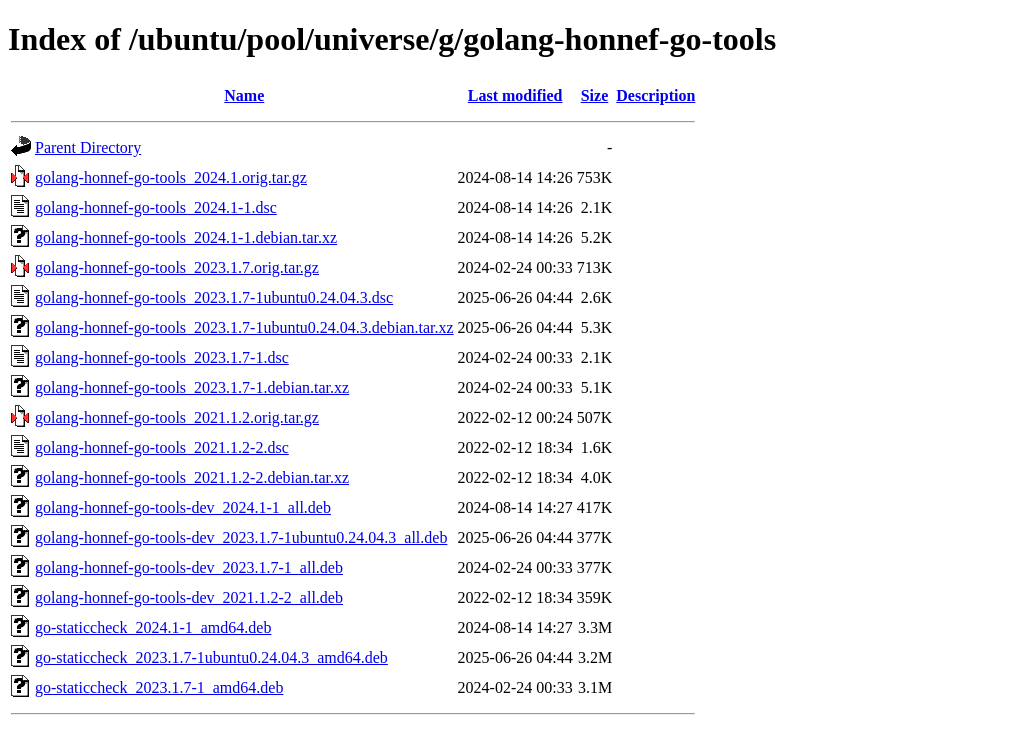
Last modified (515, 95)
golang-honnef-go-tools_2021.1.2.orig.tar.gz (177, 417)
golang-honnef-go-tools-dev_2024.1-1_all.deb (183, 507)
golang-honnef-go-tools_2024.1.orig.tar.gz (171, 177)
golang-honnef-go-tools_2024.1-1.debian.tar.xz (186, 237)
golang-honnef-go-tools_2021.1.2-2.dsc (162, 447)
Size (595, 95)
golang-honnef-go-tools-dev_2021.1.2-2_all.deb (189, 597)
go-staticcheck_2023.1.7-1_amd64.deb (159, 687)
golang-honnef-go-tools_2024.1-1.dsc (156, 207)
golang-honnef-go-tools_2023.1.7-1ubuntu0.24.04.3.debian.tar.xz (244, 327)
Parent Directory (88, 147)
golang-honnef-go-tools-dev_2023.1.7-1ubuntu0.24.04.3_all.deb (241, 537)
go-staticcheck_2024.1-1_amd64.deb (153, 627)
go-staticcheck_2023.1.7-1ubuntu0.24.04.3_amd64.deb (211, 657)
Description (655, 95)
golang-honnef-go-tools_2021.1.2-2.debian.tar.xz (192, 477)
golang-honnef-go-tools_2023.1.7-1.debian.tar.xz (192, 387)
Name (244, 95)
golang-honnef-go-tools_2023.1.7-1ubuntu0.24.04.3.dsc (214, 297)
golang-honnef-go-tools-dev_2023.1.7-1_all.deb (189, 567)
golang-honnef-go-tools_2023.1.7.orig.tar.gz (177, 267)
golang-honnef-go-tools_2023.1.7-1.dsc (162, 357)
